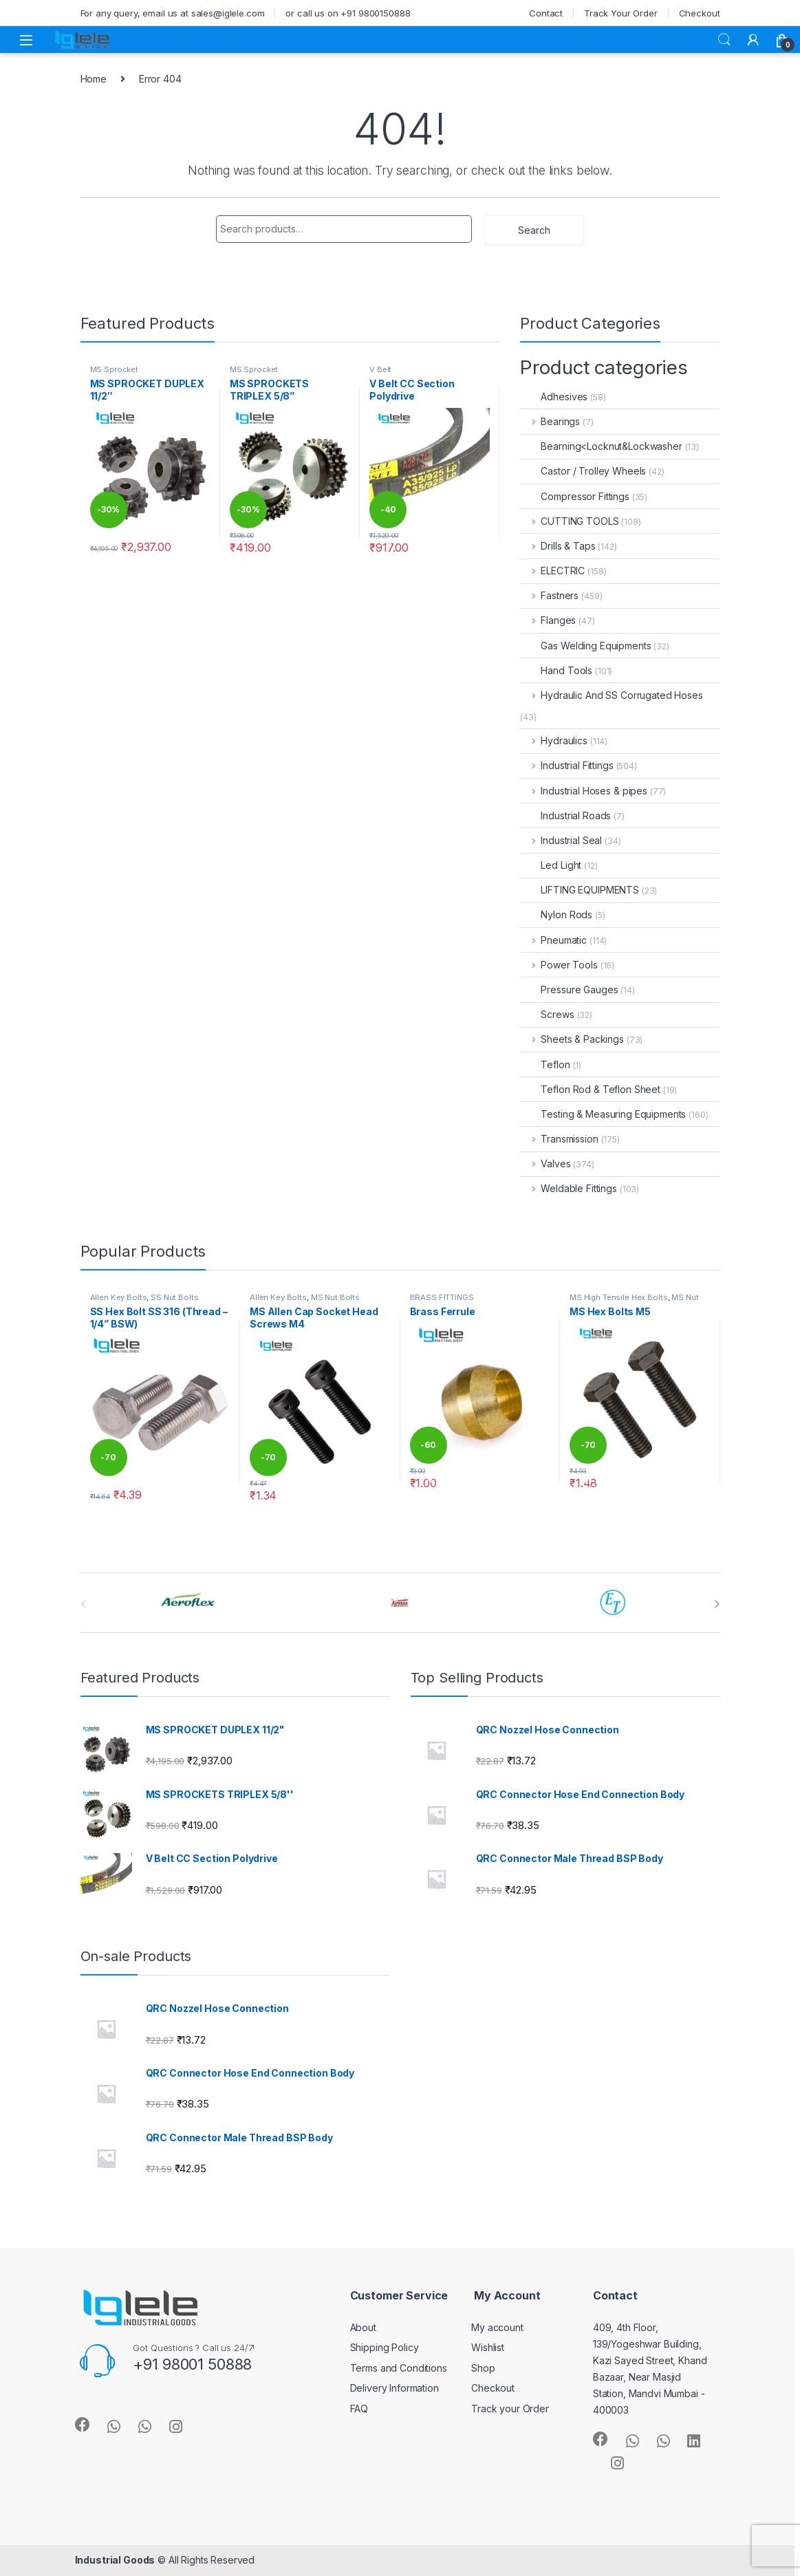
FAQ (359, 2408)
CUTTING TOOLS (569, 521)
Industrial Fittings (566, 765)
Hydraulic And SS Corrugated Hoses (611, 695)
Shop (483, 2368)
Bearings (550, 421)
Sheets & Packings (571, 1039)
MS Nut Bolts (335, 1297)
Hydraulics (553, 740)
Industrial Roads (565, 815)
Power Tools (558, 965)
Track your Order (510, 2408)
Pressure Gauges (569, 989)
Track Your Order (621, 13)
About (363, 2327)
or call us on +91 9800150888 (347, 13)
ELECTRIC (552, 570)
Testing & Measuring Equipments (603, 1114)
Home (93, 79)
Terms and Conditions (398, 2368)
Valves (545, 1163)
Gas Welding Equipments (585, 645)
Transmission (559, 1139)
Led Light (550, 865)
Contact (546, 13)
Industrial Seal (561, 840)
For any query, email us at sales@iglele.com (172, 13)
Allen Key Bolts (118, 1297)
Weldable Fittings (568, 1188)
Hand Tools (556, 670)
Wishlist (487, 2347)
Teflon (545, 1064)
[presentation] (717, 1604)
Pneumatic (553, 940)
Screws (547, 1014)
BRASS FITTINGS (442, 1297)
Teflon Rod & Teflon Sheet (590, 1089)
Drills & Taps (557, 546)
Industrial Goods (115, 2560)
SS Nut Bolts (174, 1297)
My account (497, 2327)
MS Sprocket (114, 369)
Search (724, 39)
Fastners (549, 595)
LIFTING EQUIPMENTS (579, 890)
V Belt (380, 369)
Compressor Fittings (574, 496)
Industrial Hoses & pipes (583, 791)
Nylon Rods (556, 914)
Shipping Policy (384, 2347)
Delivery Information (394, 2388)
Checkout (699, 13)
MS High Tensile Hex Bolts (619, 1297)
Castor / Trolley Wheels (583, 471)
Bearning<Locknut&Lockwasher (601, 446)
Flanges (548, 620)
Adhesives (553, 396)
